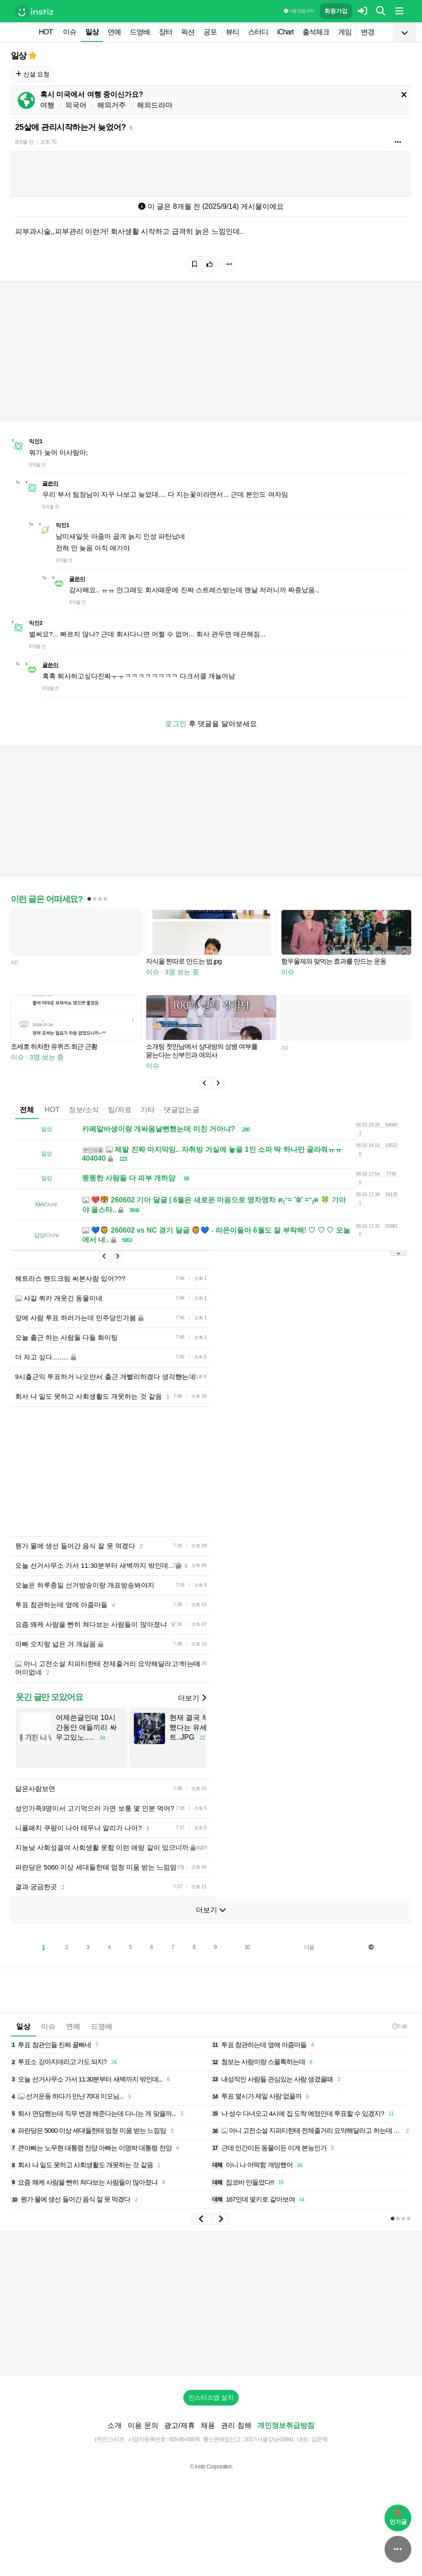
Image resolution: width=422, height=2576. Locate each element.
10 (246, 1947)
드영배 (140, 32)
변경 (367, 32)
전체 (27, 1109)
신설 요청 (33, 74)
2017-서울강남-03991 (269, 2439)
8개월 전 (24, 142)
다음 (309, 1947)
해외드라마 (155, 105)
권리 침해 (236, 2425)
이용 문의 (143, 2425)
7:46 (399, 2026)
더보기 (192, 1698)
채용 (208, 2425)
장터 (165, 32)
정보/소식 (84, 1109)
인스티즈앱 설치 (211, 2397)
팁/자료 (119, 1109)
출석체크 (315, 32)
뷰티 (232, 32)
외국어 (76, 105)
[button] (204, 1083)
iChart (285, 32)
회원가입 (336, 11)
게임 (345, 32)
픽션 (187, 32)
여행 (47, 105)
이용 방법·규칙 (299, 10)
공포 (210, 32)
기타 (148, 1109)
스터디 (258, 32)
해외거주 (111, 105)
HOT (46, 32)
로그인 (175, 723)
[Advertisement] (211, 2303)
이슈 (69, 32)
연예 (114, 32)
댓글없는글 (181, 1109)
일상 (92, 32)
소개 (115, 2425)
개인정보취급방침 (285, 2425)
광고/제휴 (179, 2425)
